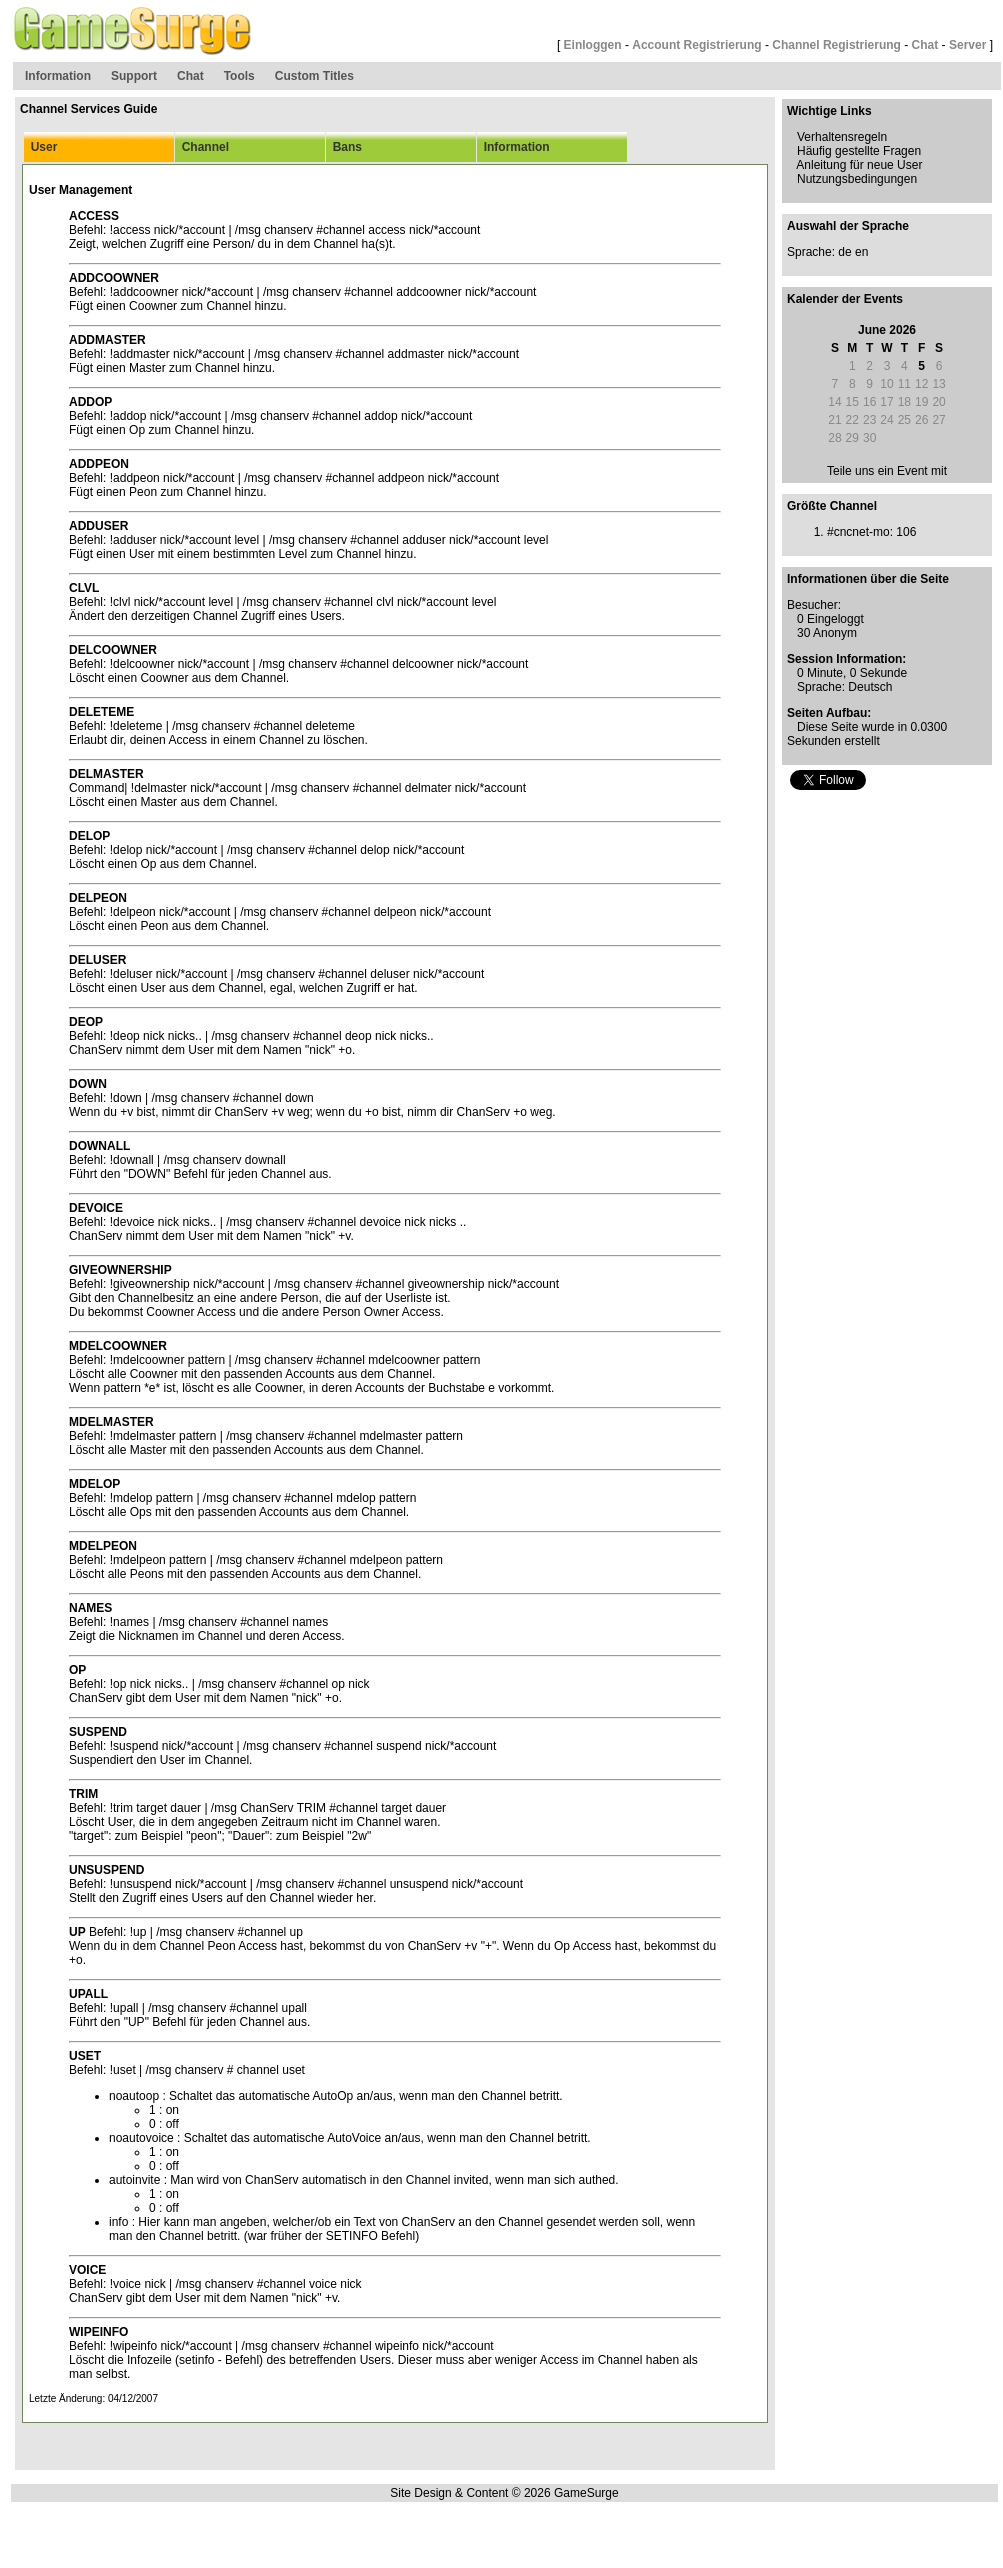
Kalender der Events (845, 299)
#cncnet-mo (858, 532)
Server (967, 45)
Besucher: (814, 605)
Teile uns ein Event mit (887, 471)
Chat (925, 45)
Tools (239, 76)
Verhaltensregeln (842, 137)
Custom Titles (314, 76)
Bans (344, 147)
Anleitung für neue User (859, 165)
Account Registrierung (696, 45)
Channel (202, 147)
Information (58, 76)
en (861, 252)
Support (134, 76)
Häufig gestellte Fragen (859, 151)
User (40, 147)
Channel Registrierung (836, 45)
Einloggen (593, 45)
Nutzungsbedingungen (857, 179)
